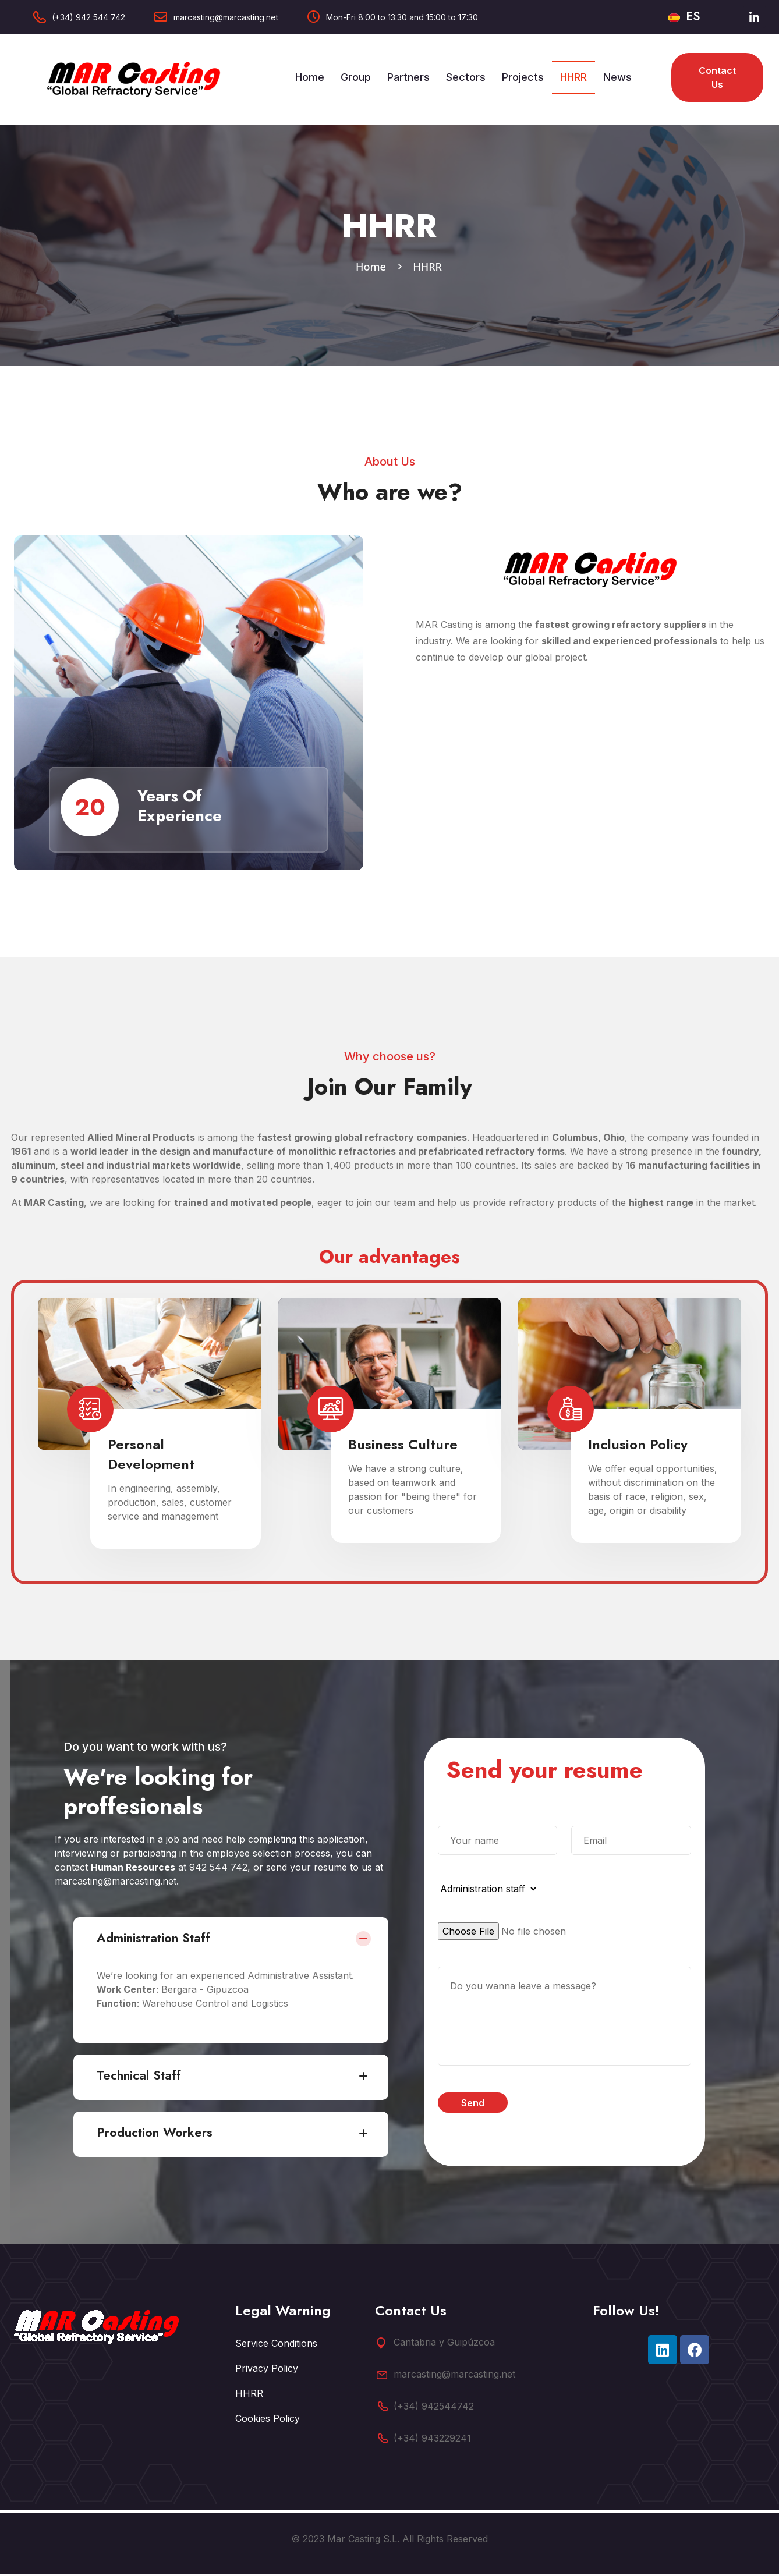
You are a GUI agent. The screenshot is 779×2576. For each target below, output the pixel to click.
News (617, 77)
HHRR (573, 77)
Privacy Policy (266, 2370)
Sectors (466, 77)
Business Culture (403, 1446)
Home (309, 77)
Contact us (717, 77)
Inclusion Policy (638, 1446)
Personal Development (151, 1456)
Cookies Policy (267, 2420)
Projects (523, 77)
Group (356, 77)
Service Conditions (276, 2345)
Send (472, 2104)
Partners (408, 77)
